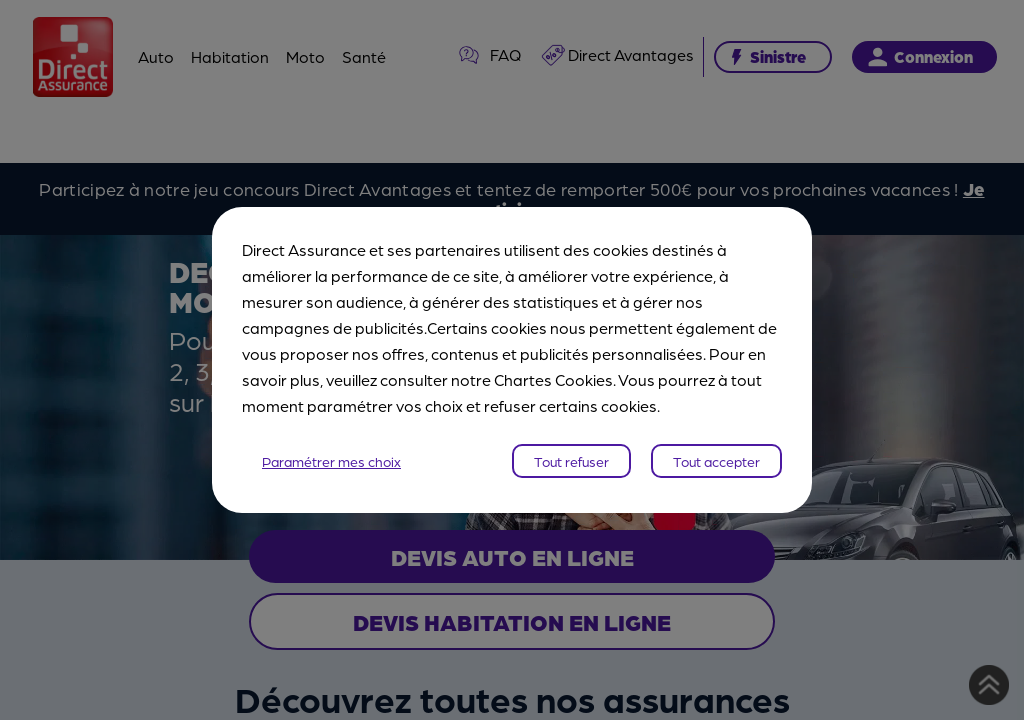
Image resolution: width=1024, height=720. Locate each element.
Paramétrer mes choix (331, 461)
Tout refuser (571, 461)
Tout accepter (716, 461)
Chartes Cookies (553, 379)
